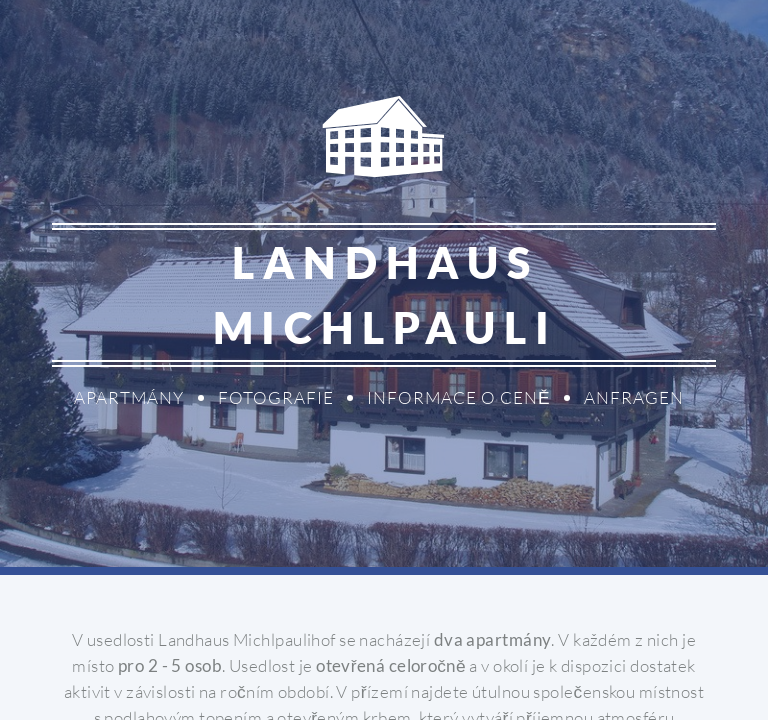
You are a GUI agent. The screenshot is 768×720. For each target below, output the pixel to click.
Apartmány (129, 397)
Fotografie (276, 397)
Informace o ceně (459, 397)
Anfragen (634, 397)
